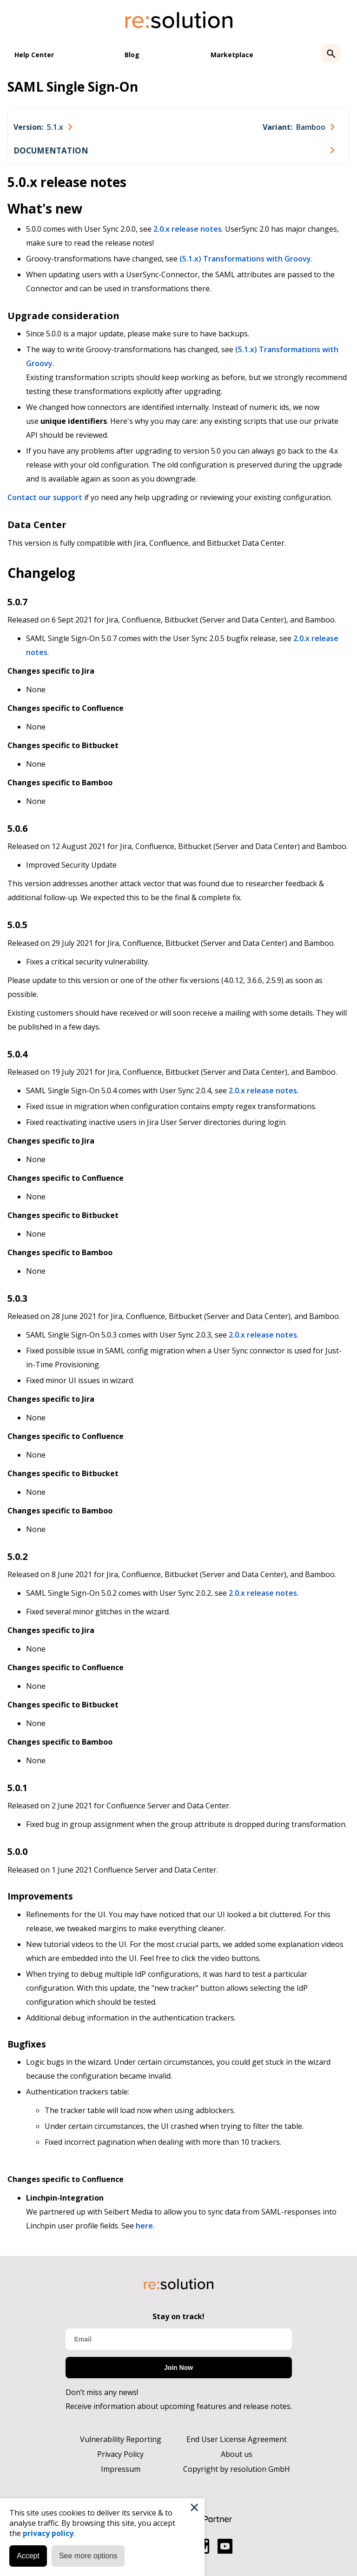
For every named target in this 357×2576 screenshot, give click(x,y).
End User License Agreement (236, 2439)
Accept (28, 2556)
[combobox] (42, 127)
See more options (88, 2556)
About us (236, 2454)
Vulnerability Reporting (120, 2439)
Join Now (178, 2367)
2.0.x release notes (187, 229)
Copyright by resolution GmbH (236, 2469)
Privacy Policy (120, 2454)
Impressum (120, 2469)
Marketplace (232, 54)
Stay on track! (178, 2316)
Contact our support (44, 497)
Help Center (34, 54)
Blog (132, 54)
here (144, 2226)
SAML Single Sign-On (72, 86)
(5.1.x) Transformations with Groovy (245, 259)
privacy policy (48, 2533)
